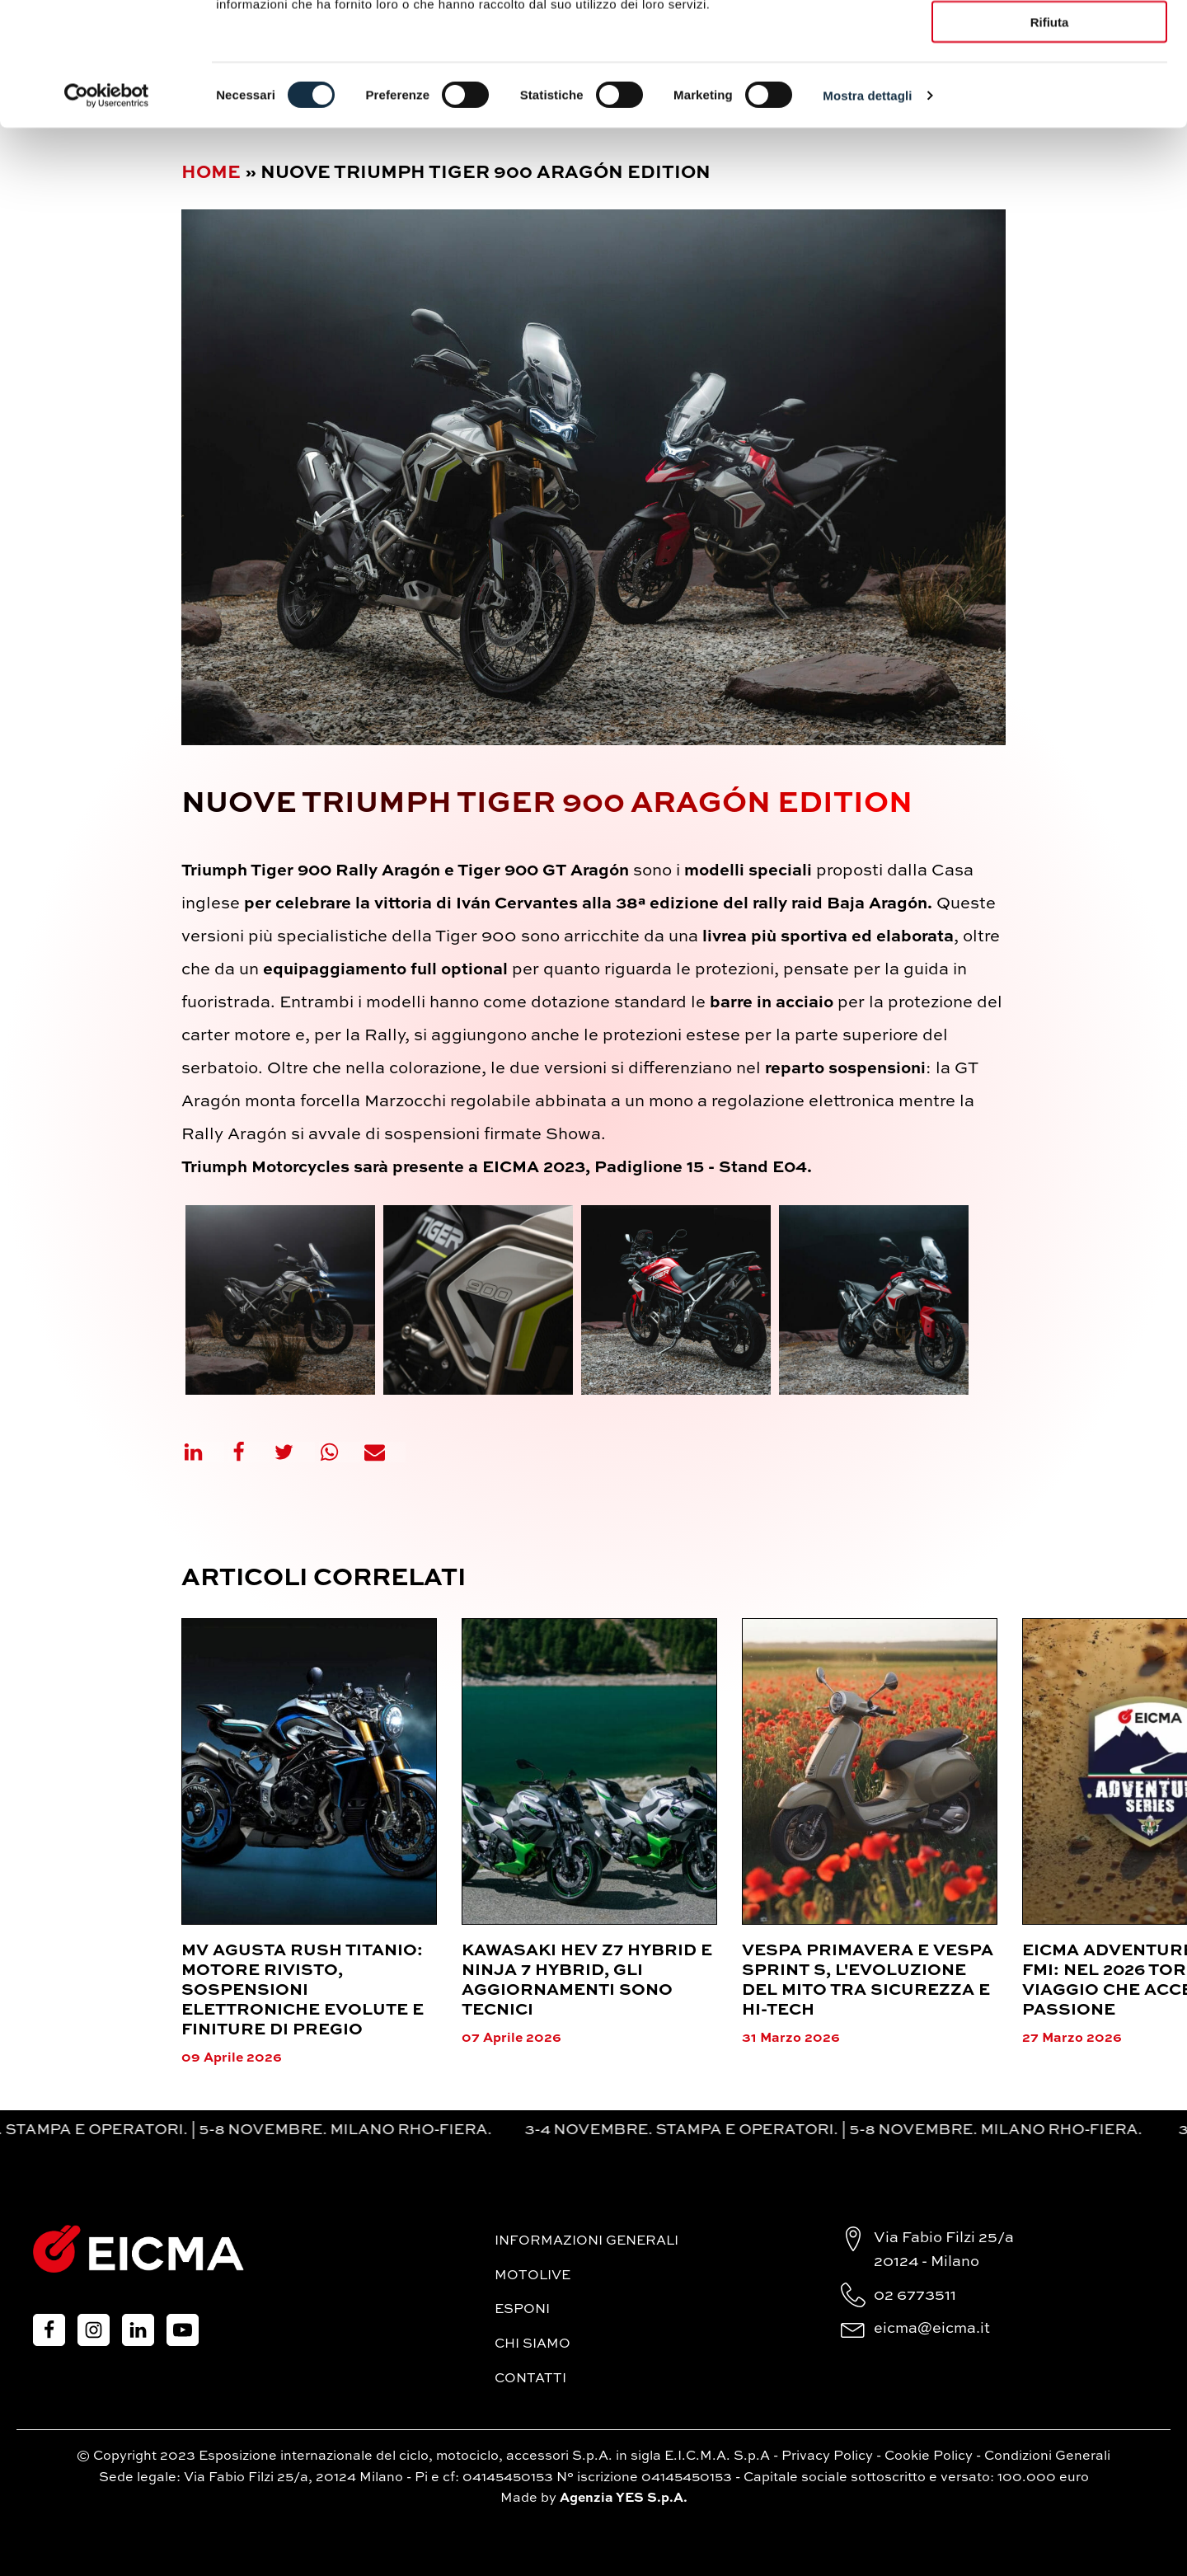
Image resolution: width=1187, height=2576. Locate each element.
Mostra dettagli (867, 211)
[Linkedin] (203, 1452)
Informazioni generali (586, 2241)
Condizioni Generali (1047, 2456)
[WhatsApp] (339, 1452)
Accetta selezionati (1049, 89)
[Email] (385, 1452)
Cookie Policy (928, 2456)
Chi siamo (532, 2344)
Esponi (522, 2309)
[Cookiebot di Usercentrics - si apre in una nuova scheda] (107, 211)
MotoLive (532, 2276)
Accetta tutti (1050, 41)
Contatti (530, 2379)
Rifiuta (1049, 138)
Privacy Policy (827, 2456)
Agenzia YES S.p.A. (623, 2498)
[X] (294, 1452)
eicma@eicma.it (932, 2328)
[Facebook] (249, 1452)
